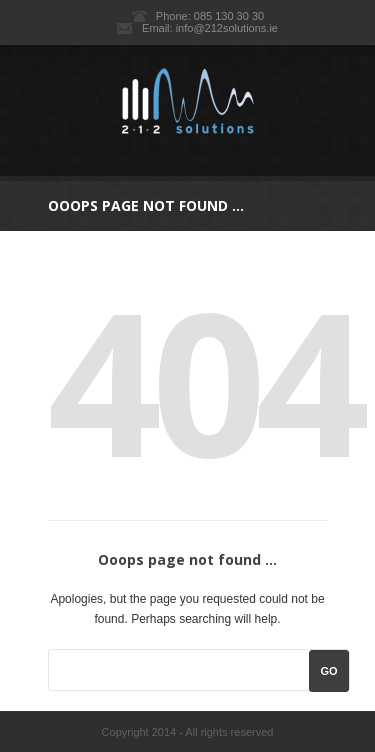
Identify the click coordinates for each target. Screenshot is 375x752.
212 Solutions (187, 100)
